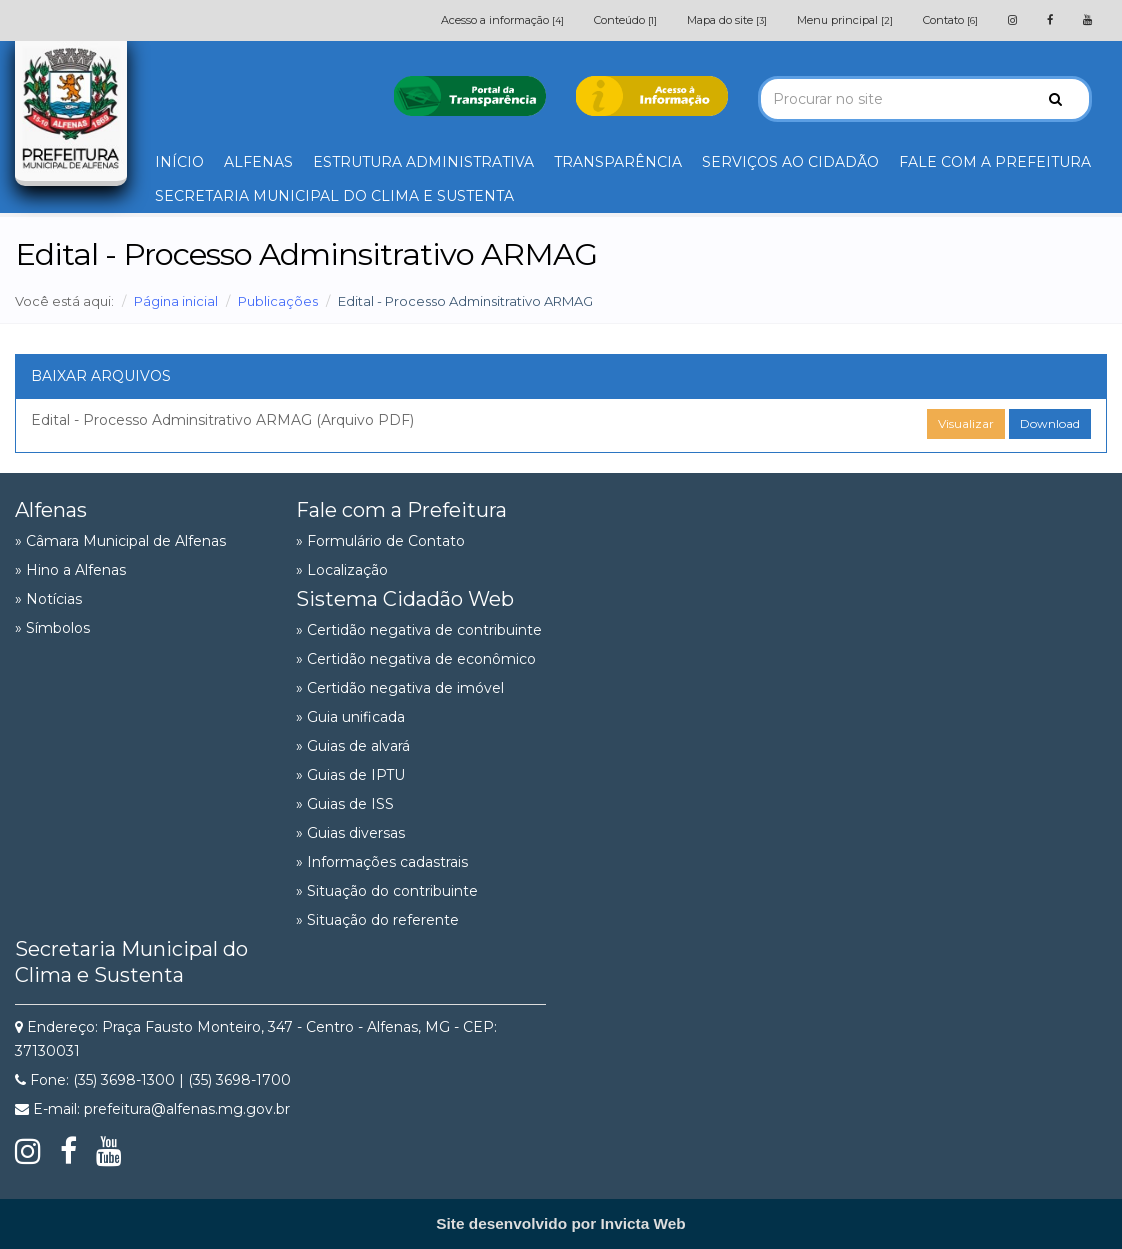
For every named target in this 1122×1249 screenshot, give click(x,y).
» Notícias (48, 599)
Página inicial (176, 301)
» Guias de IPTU (350, 775)
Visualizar (966, 423)
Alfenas (51, 510)
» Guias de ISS (345, 804)
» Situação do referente (377, 920)
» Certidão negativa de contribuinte (419, 630)
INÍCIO (179, 162)
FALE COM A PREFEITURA (995, 162)
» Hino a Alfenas (70, 570)
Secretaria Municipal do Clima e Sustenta (131, 962)
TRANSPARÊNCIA (618, 162)
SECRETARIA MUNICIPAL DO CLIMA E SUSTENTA (334, 196)
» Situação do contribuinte (387, 891)
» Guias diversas (350, 833)
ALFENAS (258, 162)
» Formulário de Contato (380, 541)
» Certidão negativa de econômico (416, 659)
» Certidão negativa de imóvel (400, 688)
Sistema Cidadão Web (405, 599)
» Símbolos (52, 628)
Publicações (278, 301)
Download (1050, 423)
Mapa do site (727, 20)
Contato (950, 20)
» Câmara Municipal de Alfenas (120, 541)
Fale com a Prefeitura (401, 510)
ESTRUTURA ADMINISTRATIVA (423, 162)
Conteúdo (625, 20)
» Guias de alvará (353, 746)
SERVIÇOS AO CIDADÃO (790, 162)
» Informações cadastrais (382, 862)
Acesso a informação (502, 20)
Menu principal (845, 20)
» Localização (342, 570)
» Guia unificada (350, 717)
